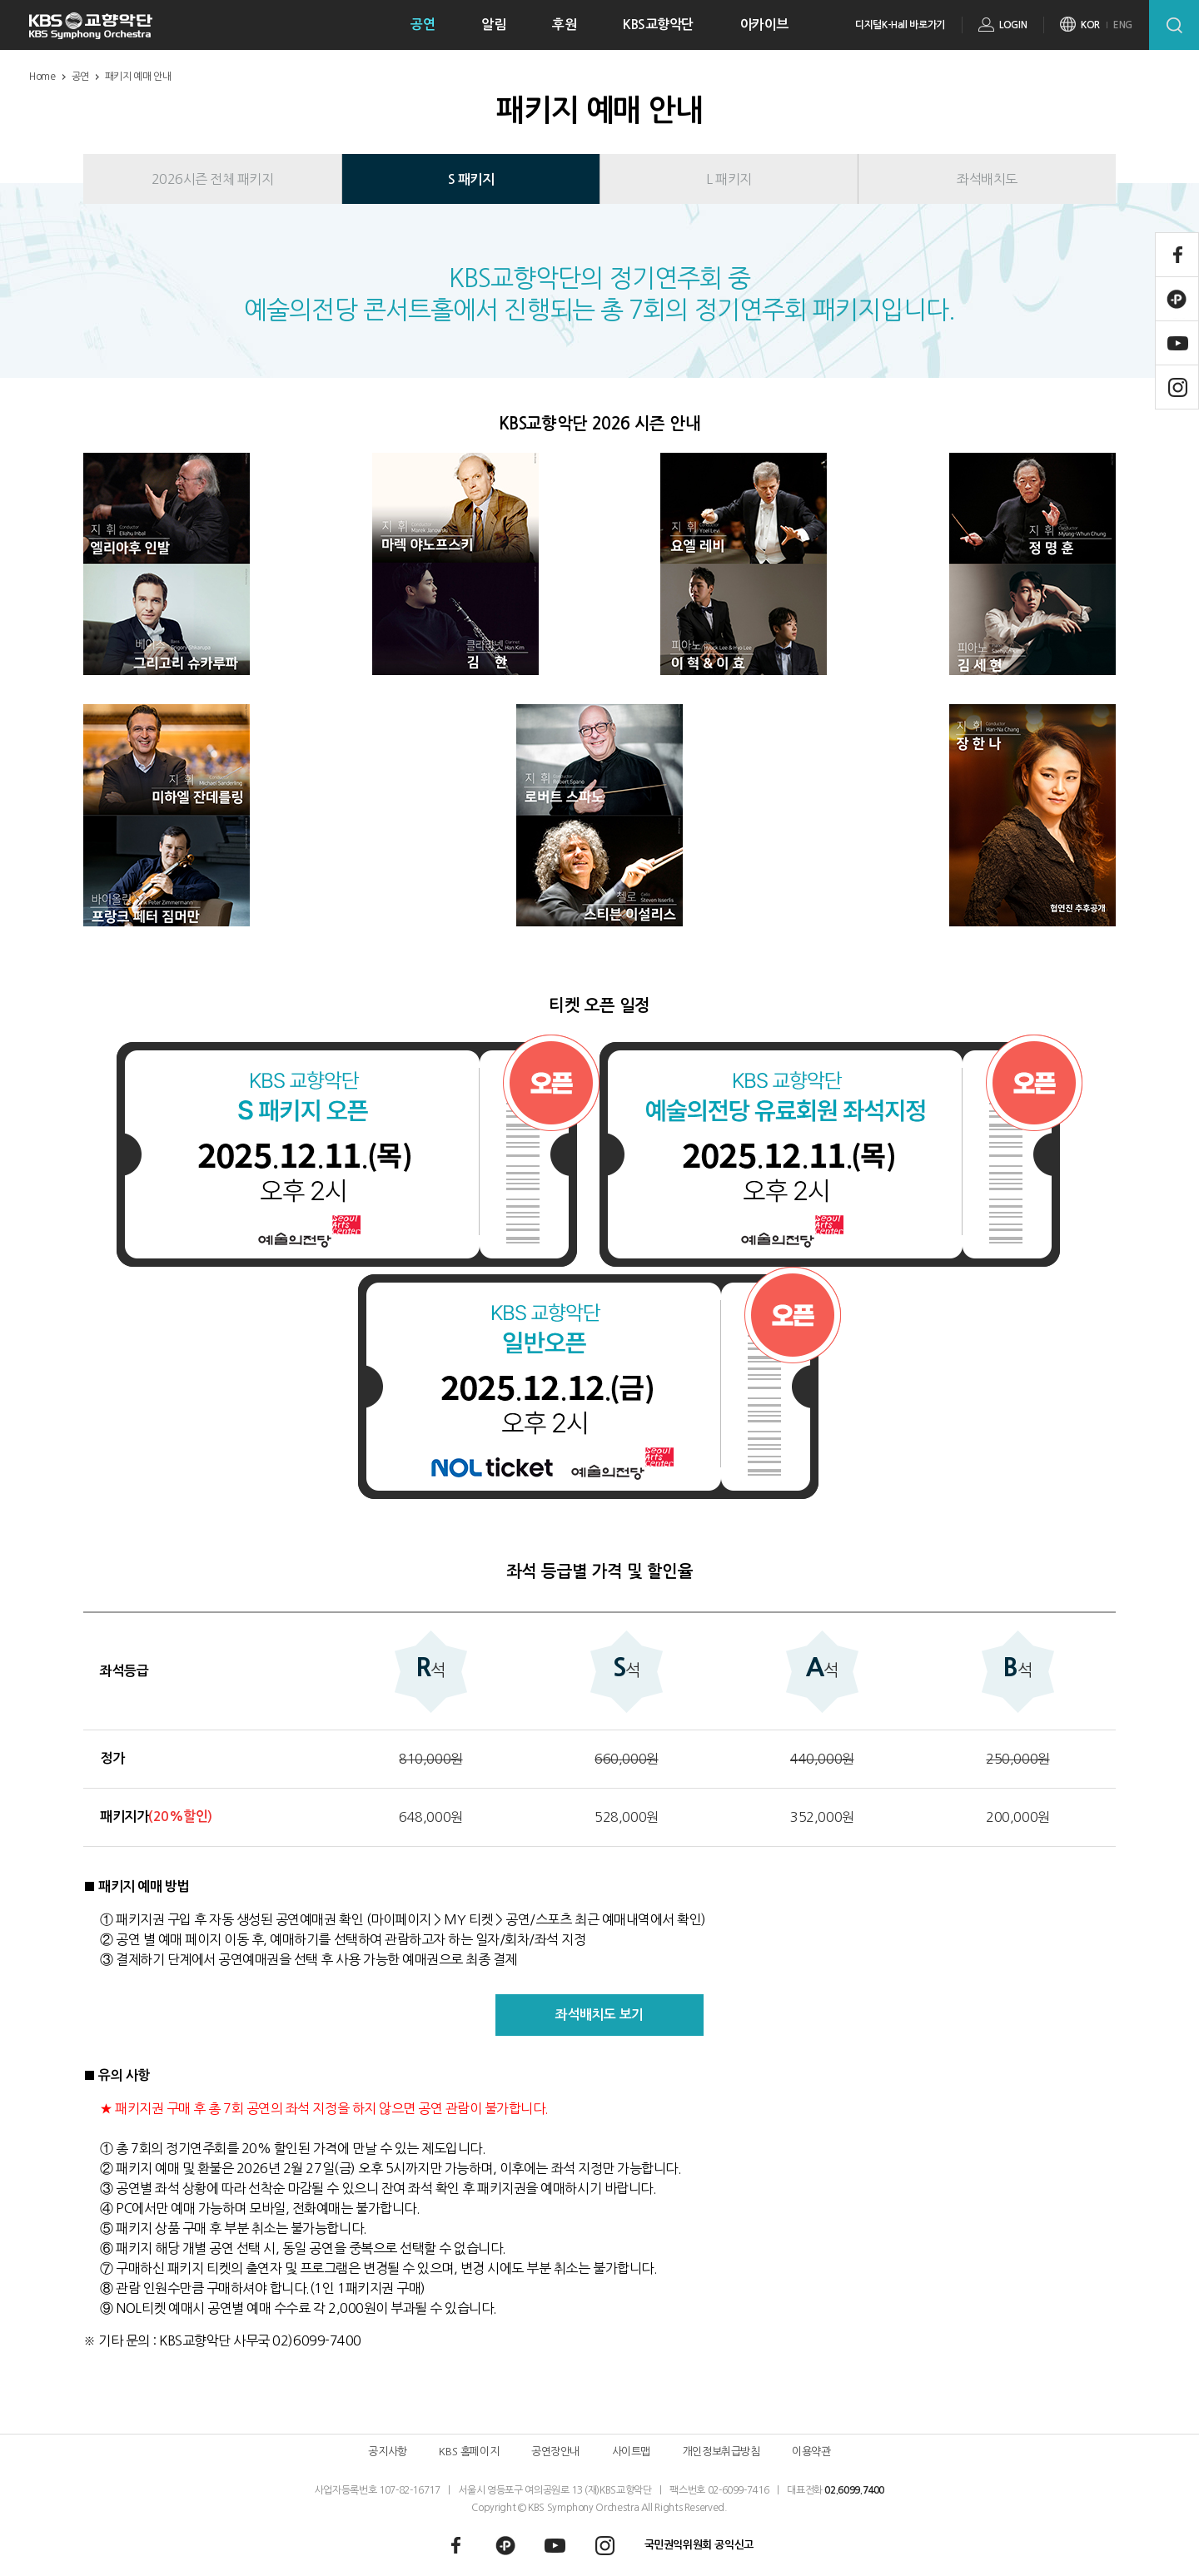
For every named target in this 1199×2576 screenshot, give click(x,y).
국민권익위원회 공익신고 (699, 2544)
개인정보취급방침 (721, 2451)
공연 (422, 24)
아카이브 (764, 24)
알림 (493, 24)
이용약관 (811, 2451)
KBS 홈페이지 (469, 2451)
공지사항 (387, 2451)
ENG (1122, 25)
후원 (564, 24)
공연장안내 (555, 2451)
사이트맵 (631, 2451)
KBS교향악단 (658, 24)
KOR (1090, 25)
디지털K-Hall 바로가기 (900, 25)
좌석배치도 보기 (599, 2014)
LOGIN (1013, 25)
